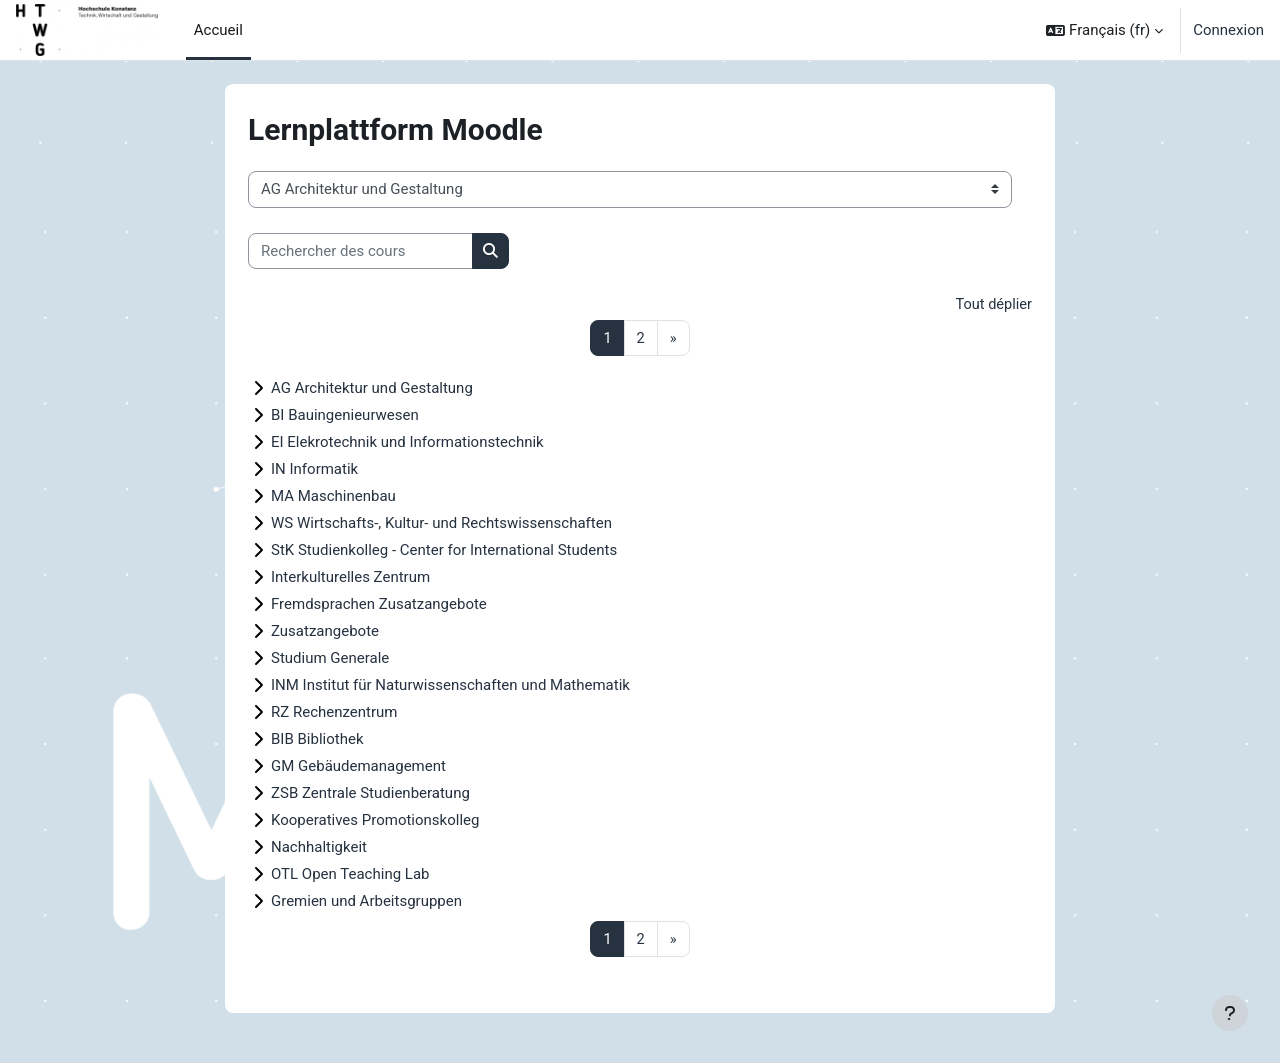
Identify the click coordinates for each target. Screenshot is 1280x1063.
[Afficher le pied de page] (1230, 1013)
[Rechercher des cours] (360, 251)
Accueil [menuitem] (218, 30)
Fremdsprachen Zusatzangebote (379, 605)
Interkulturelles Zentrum (350, 578)
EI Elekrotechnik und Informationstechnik (407, 443)
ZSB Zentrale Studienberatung (370, 794)
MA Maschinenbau (333, 497)
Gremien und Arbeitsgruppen (366, 902)
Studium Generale (330, 659)
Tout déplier (992, 305)
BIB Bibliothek (317, 740)
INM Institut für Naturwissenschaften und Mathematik (450, 686)
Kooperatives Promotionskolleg (375, 821)
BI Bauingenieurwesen (345, 416)
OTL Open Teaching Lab (350, 875)
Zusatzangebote (325, 632)
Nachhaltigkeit (319, 848)
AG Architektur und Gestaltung (372, 389)
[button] (1104, 30)
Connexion (1228, 30)
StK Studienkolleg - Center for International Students (444, 551)
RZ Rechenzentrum (334, 713)
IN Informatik (314, 470)
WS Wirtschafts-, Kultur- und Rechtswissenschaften (441, 524)
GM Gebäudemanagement (358, 767)
